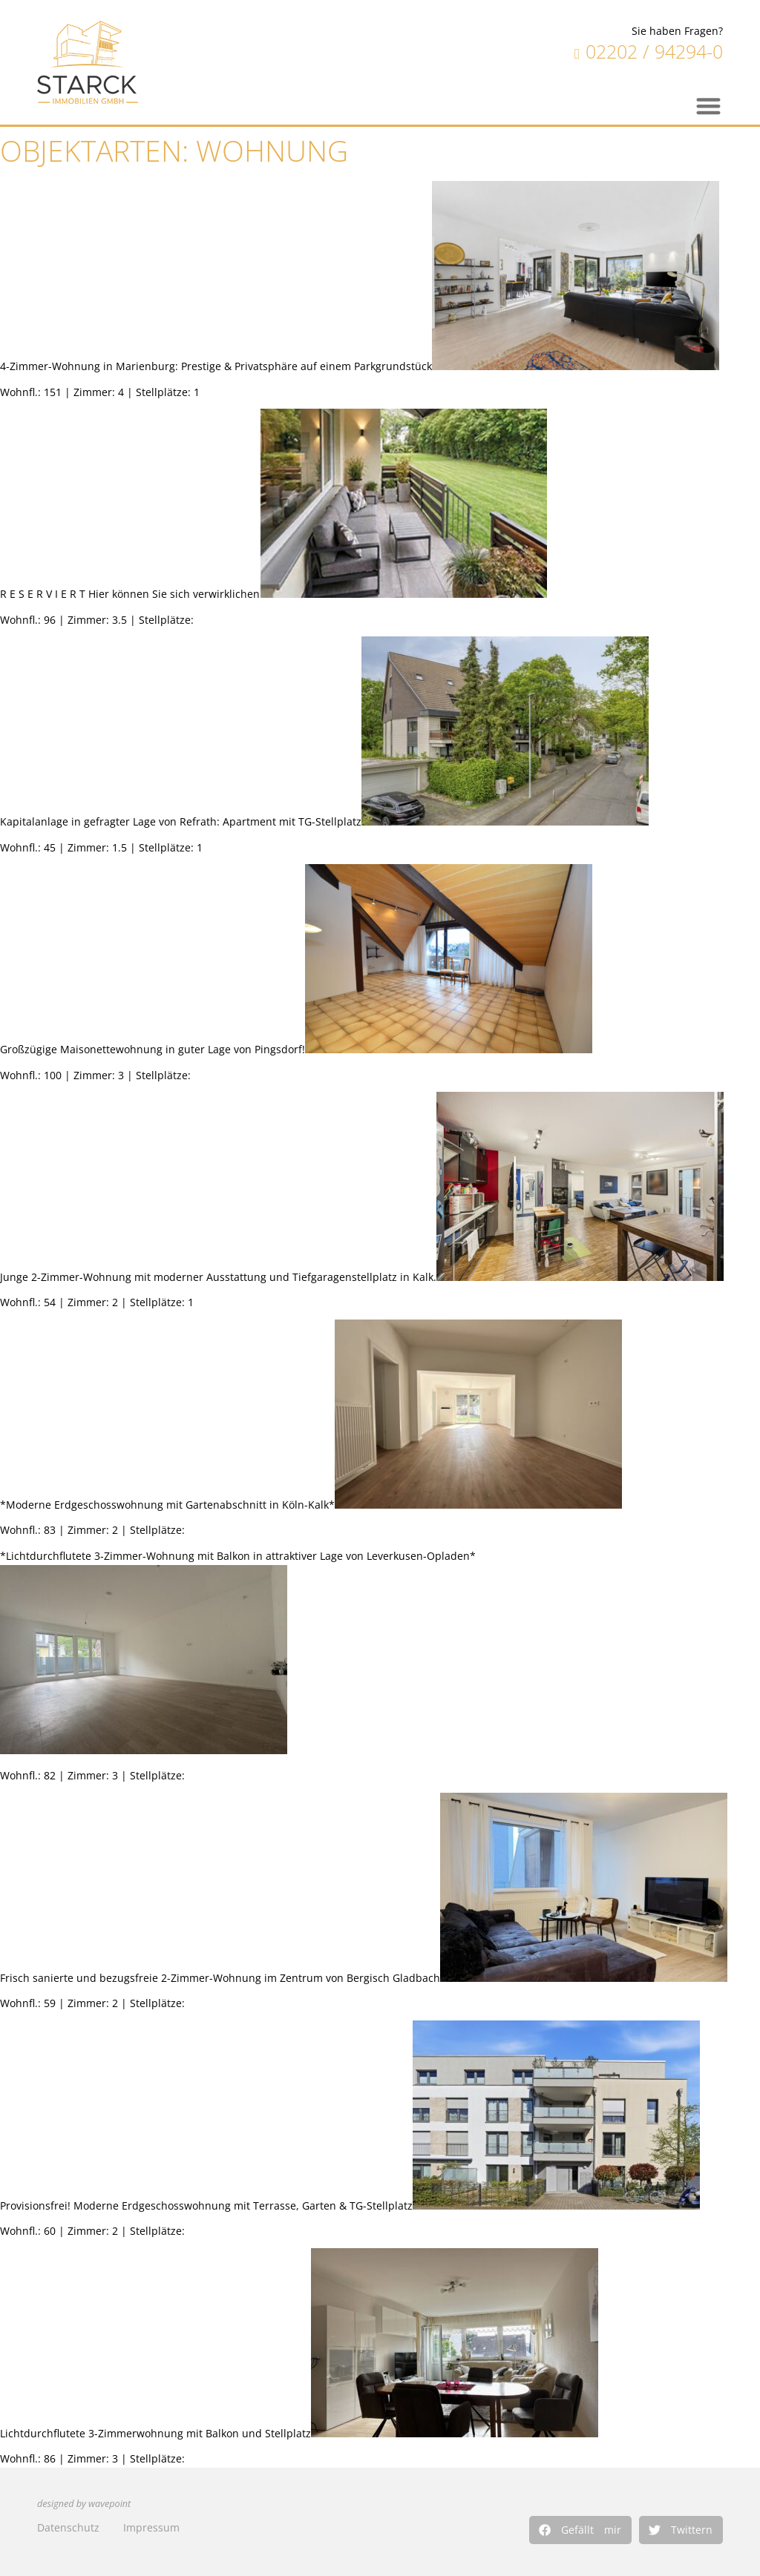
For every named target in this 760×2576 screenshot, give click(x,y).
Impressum (151, 2527)
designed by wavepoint (84, 2503)
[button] (580, 2530)
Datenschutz (68, 2527)
